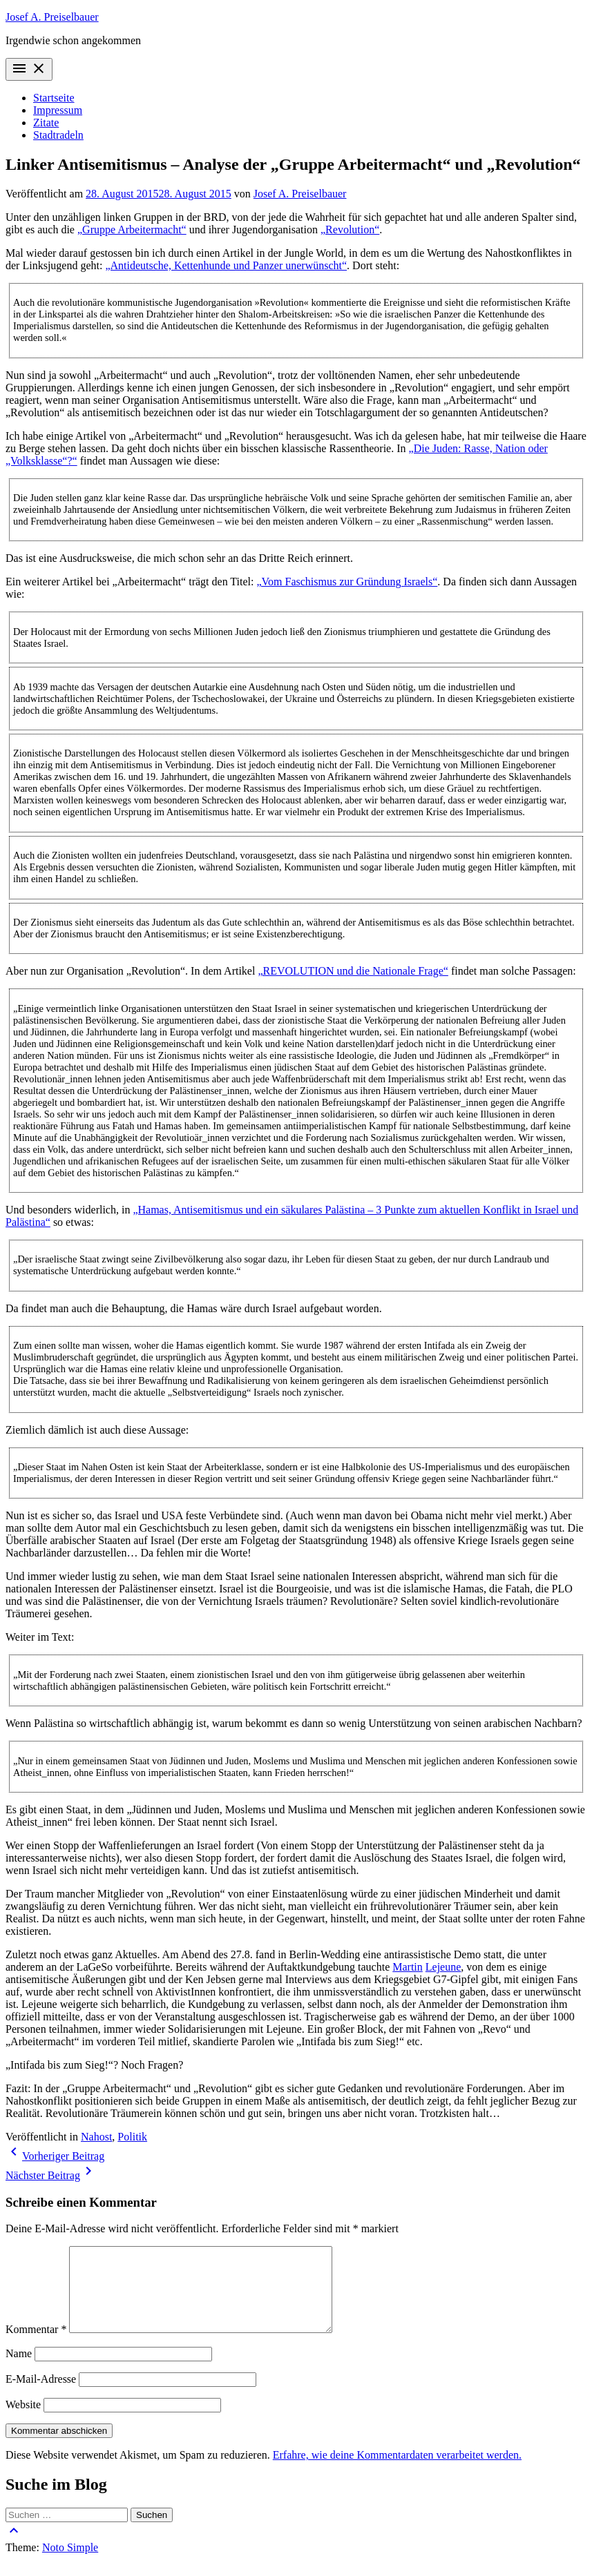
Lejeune (443, 1967)
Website (23, 2421)
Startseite (54, 98)
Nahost (96, 2137)
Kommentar (36, 2346)
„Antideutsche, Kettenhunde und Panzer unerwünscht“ (226, 265)
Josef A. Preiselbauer (52, 17)
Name (19, 2370)
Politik (132, 2137)
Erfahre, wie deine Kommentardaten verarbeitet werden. (397, 2471)
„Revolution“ (350, 229)
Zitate (46, 122)
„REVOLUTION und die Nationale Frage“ (353, 971)
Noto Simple (70, 2564)
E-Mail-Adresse (41, 2395)
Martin (407, 1967)
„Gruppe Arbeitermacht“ (132, 229)
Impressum (57, 110)
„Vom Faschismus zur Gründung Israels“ (346, 581)
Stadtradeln (58, 135)
